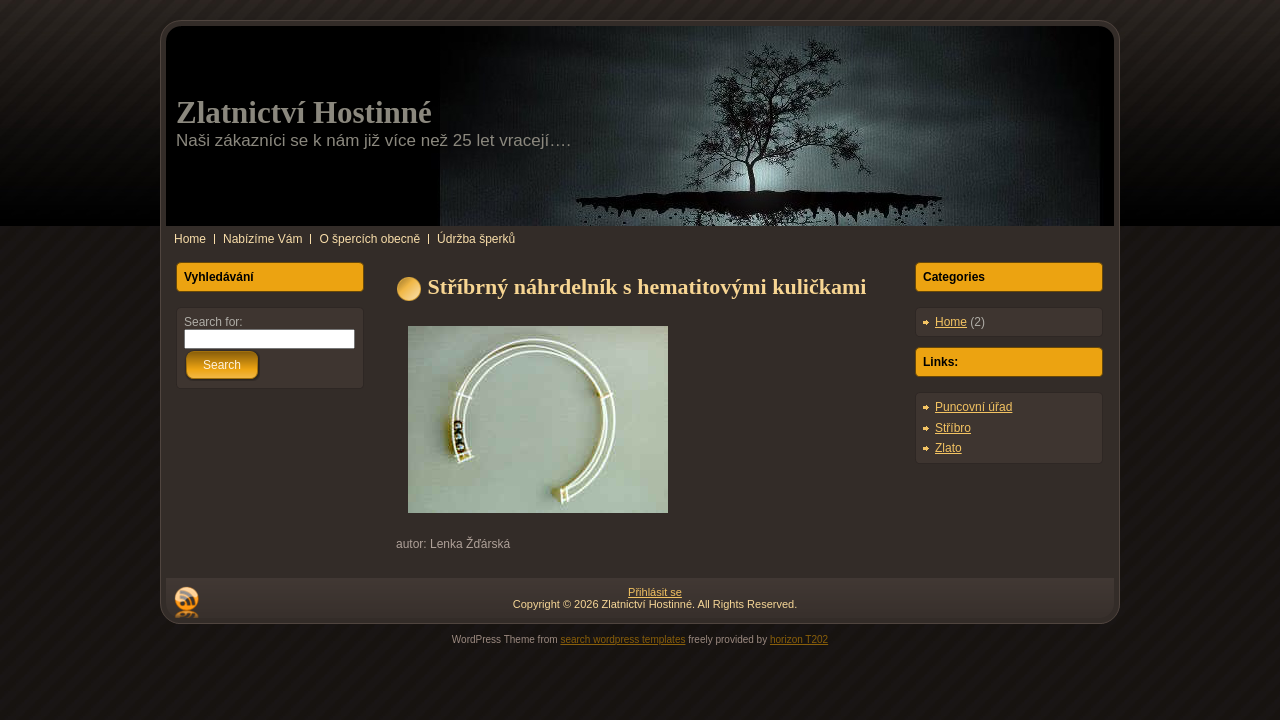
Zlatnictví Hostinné (304, 112)
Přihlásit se (655, 592)
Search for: (213, 322)
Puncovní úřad (973, 407)
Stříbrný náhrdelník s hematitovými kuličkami (647, 286)
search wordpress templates (622, 639)
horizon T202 (799, 639)
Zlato (948, 448)
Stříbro (953, 428)
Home (951, 322)
